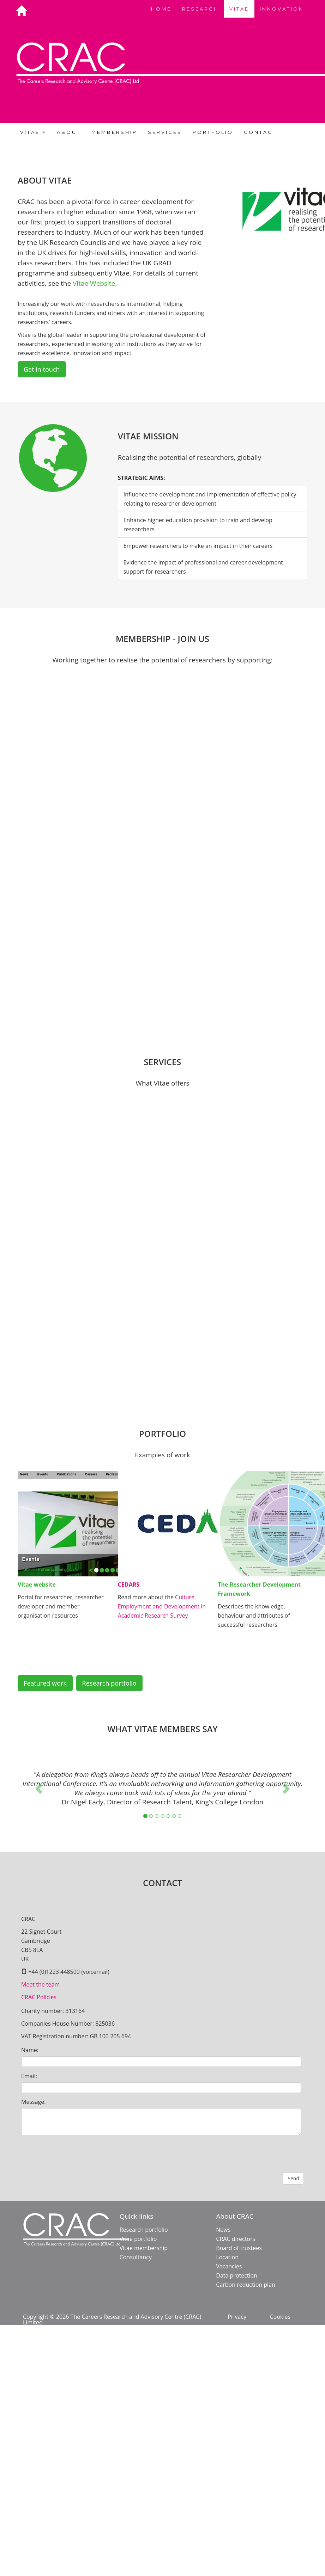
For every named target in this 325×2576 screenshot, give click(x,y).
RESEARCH (200, 9)
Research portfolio (109, 1683)
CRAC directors (235, 2239)
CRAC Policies (38, 1997)
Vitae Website (94, 283)
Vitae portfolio (138, 2239)
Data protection (236, 2275)
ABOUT (69, 132)
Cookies (280, 2317)
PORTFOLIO (213, 132)
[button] (39, 1788)
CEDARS (128, 1584)
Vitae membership (144, 2248)
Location (227, 2257)
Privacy (237, 2317)
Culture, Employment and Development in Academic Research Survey (162, 1606)
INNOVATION (282, 9)
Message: (33, 2102)
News (223, 2230)
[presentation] (74, 2153)
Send (293, 2178)
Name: (29, 2050)
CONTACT (260, 132)
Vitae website (37, 1584)
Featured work (45, 1683)
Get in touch (42, 369)
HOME (161, 9)
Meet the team (40, 1984)
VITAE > (33, 132)
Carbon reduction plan (245, 2284)
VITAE (239, 9)
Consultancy (136, 2257)
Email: (29, 2076)
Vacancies (229, 2266)
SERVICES (165, 132)
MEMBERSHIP (114, 132)
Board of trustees (238, 2248)
